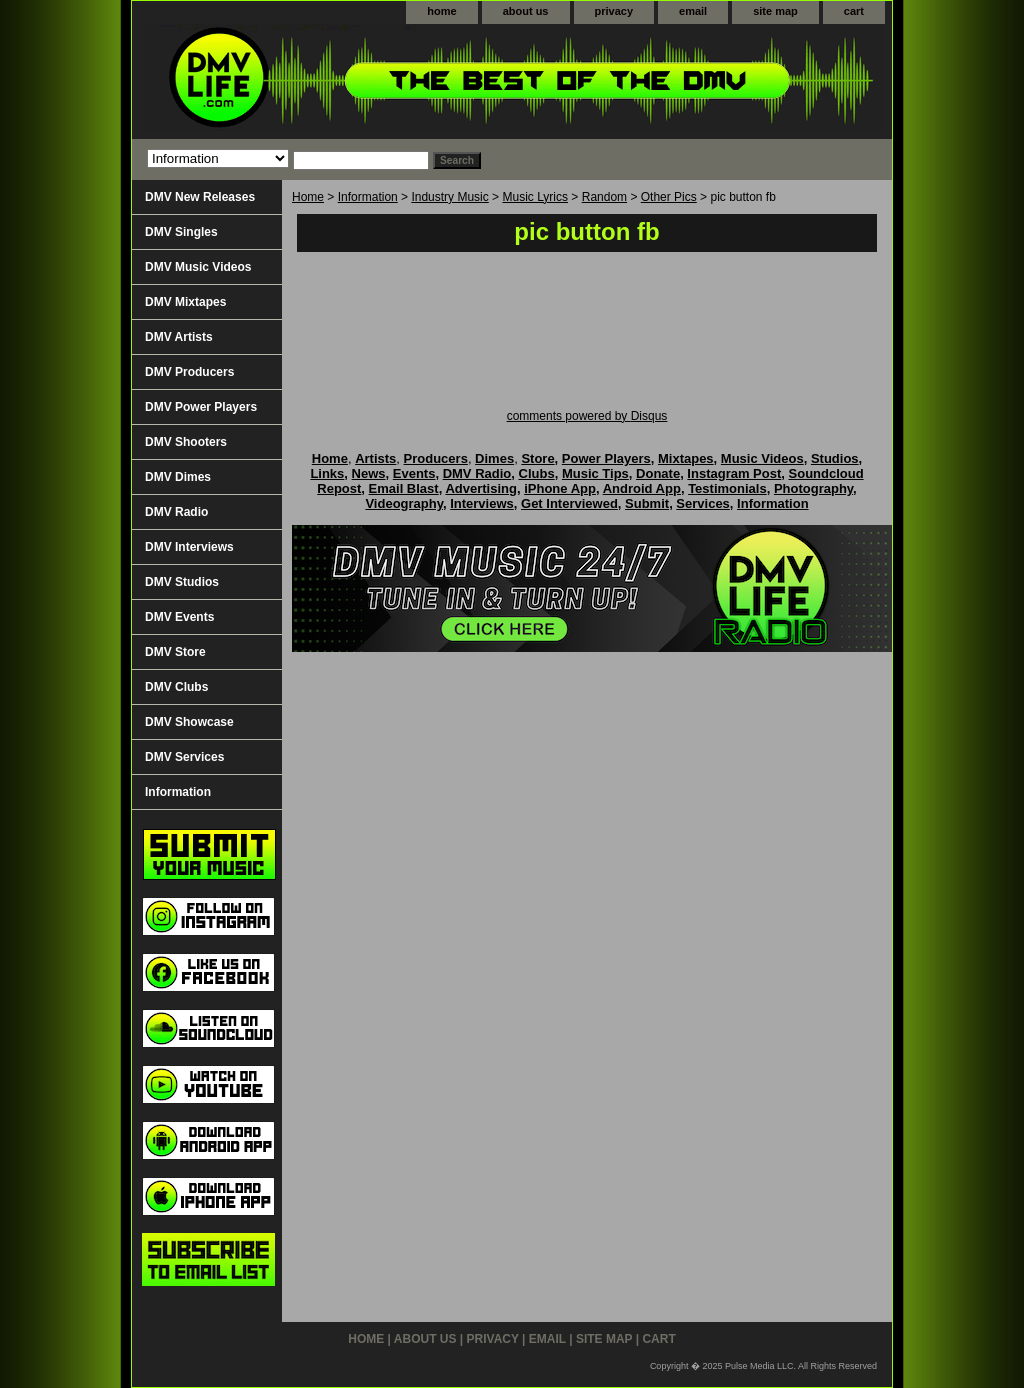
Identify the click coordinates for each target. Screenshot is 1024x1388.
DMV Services (184, 757)
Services (703, 503)
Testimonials (727, 488)
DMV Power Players (201, 407)
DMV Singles (181, 232)
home (441, 11)
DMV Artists (179, 337)
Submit (647, 503)
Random (604, 197)
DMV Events (179, 617)
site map (775, 11)
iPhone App (560, 488)
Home (308, 197)
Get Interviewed (569, 503)
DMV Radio (176, 512)
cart (854, 11)
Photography (813, 488)
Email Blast (404, 488)
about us (526, 11)
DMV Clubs (176, 687)
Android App (642, 488)
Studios (835, 458)
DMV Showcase (189, 722)
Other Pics (669, 197)
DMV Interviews (189, 547)
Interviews (482, 503)
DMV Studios (182, 582)
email (693, 11)
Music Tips (595, 473)
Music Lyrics (535, 197)
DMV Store (175, 652)
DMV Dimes (178, 477)
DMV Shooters (186, 442)
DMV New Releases (200, 197)
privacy (614, 11)
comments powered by (587, 416)
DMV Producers (189, 372)
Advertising (481, 488)
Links (327, 473)
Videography (404, 503)
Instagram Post (734, 473)
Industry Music (449, 197)
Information (368, 197)
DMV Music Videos (198, 267)
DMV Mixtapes (185, 302)
